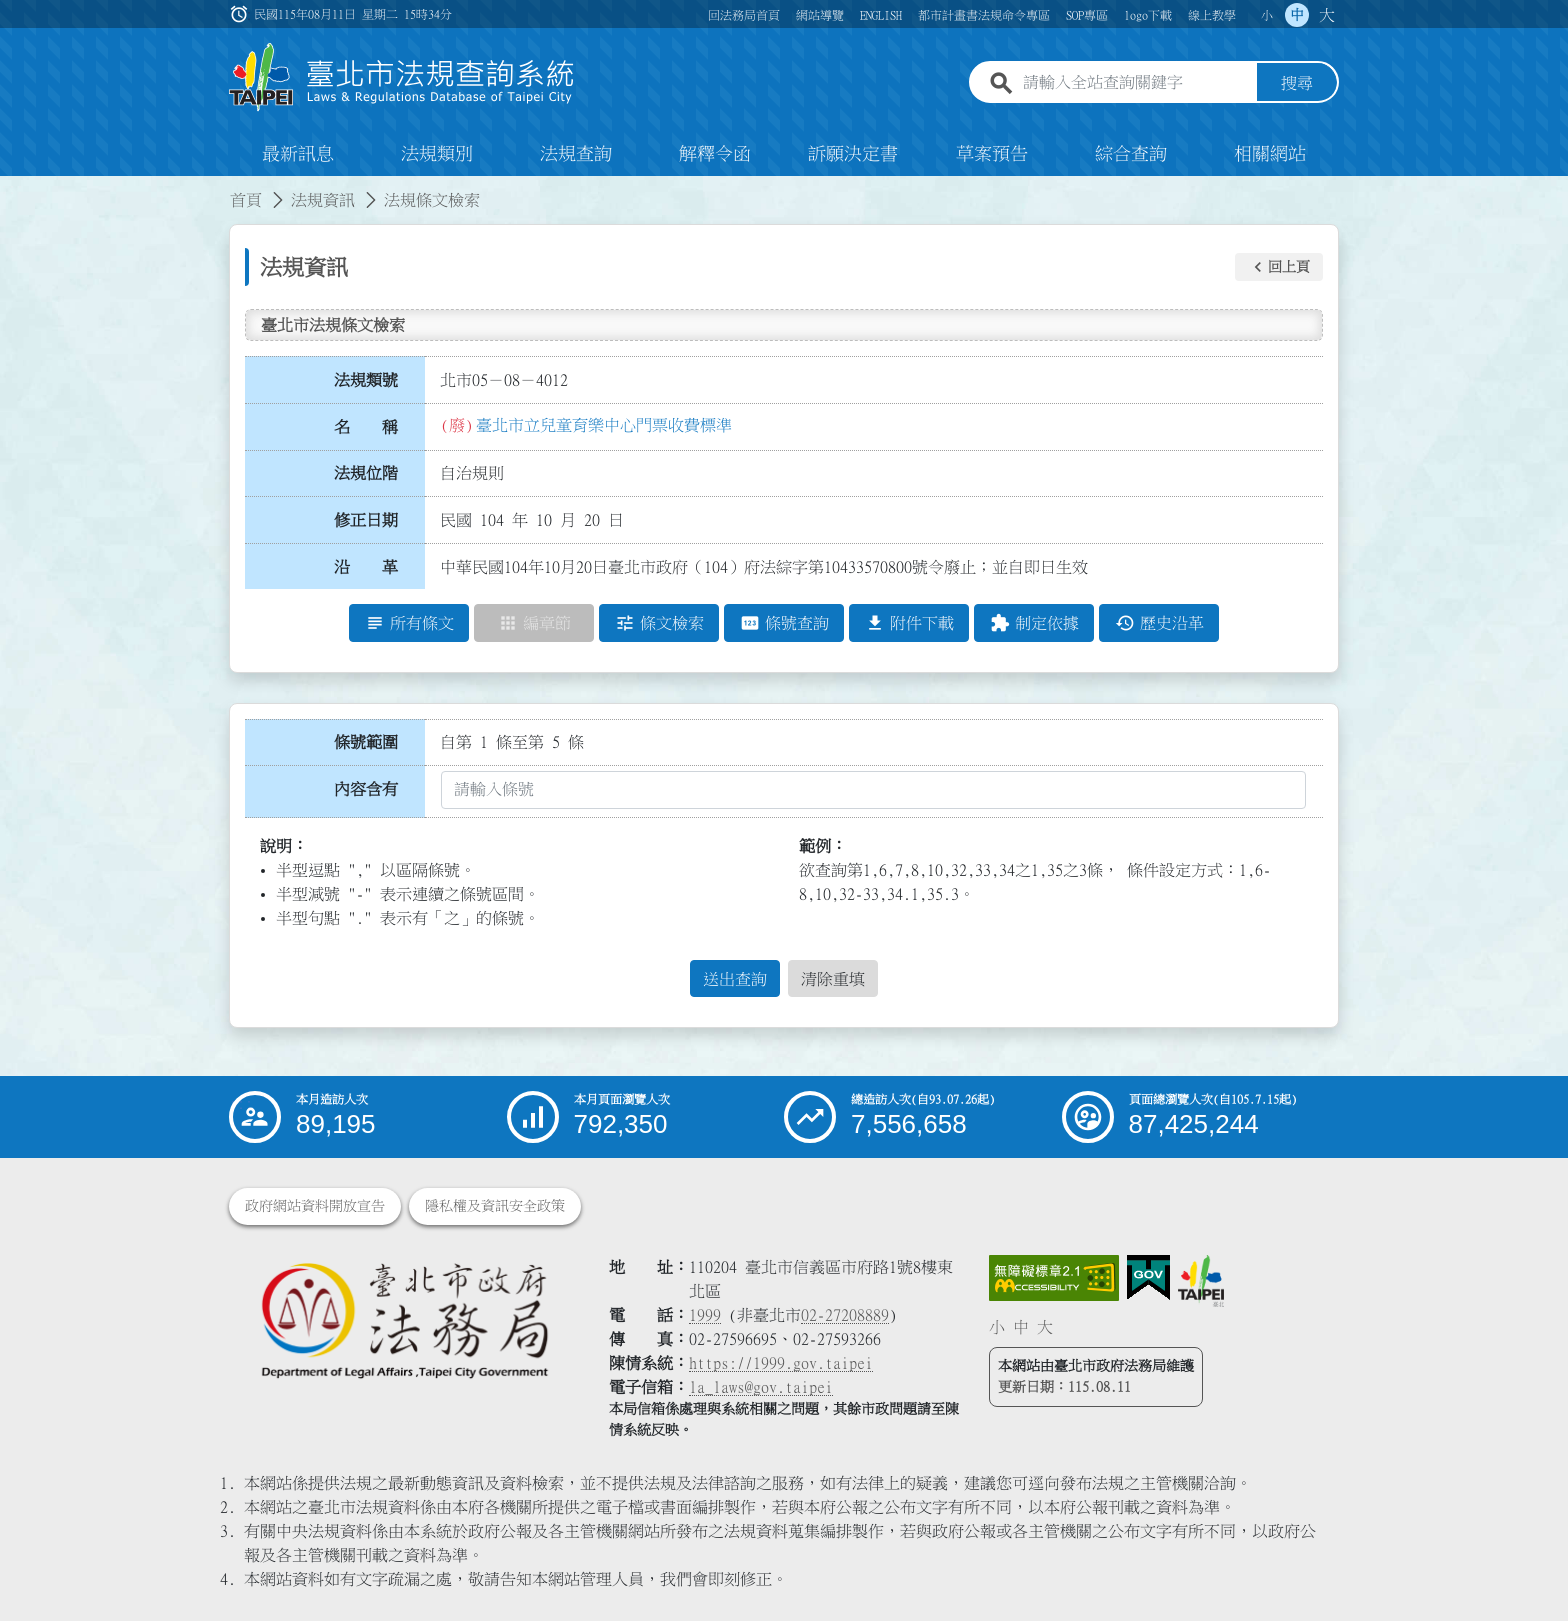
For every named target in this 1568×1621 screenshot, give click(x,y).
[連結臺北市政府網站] (1201, 1281)
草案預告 (992, 154)
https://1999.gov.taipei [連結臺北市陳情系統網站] (781, 1363)
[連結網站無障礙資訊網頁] (1054, 1278)
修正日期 (366, 520)
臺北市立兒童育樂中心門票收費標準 (604, 425)
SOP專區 (1087, 15)
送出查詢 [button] (735, 979)
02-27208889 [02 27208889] (845, 1315)
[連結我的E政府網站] (1148, 1278)
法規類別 (437, 154)
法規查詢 (576, 154)
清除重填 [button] (833, 979)
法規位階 (366, 473)
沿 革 (366, 567)
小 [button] (1267, 15)
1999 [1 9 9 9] (705, 1315)
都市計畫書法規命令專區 (984, 15)
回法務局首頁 (744, 15)
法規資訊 (323, 200)
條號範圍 (366, 742)
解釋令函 (715, 154)
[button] (1279, 267)
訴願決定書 (853, 154)
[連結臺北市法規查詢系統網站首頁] (402, 77)
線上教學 (1212, 15)
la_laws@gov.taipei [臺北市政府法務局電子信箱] (761, 1387)
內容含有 (366, 789)
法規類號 (366, 380)
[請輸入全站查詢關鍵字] (1136, 83)
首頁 (246, 200)
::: (12, 188)
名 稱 (366, 427)
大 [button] (1327, 15)
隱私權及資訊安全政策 (495, 1206)
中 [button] (1297, 15)
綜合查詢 (1131, 154)
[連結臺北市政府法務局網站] (404, 1319)
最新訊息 (298, 154)
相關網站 (1270, 154)
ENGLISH (881, 15)
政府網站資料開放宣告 (315, 1206)
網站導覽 (820, 15)
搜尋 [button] (1297, 83)
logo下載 (1148, 15)
